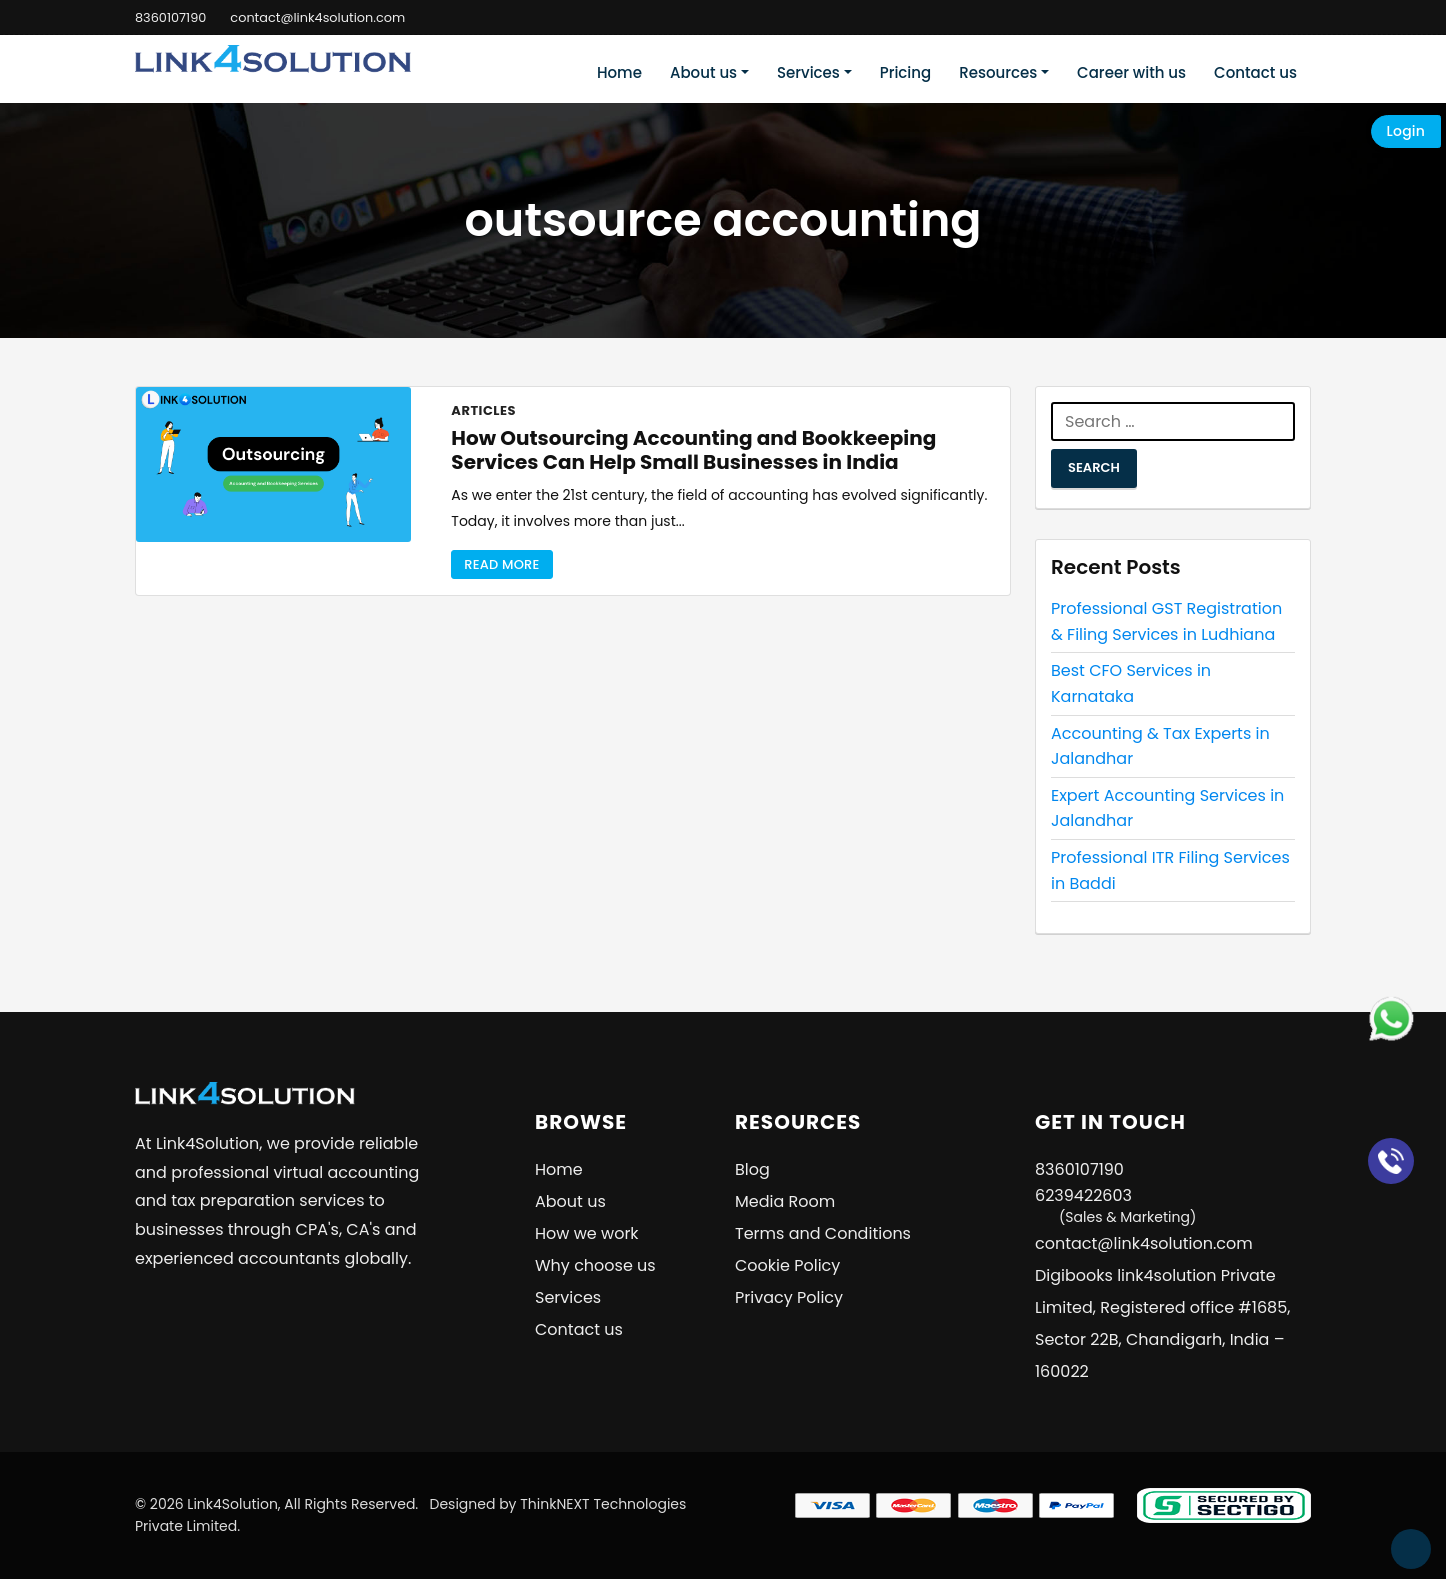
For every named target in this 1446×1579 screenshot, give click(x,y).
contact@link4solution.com (319, 17)
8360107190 (171, 17)
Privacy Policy (789, 1297)
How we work (587, 1233)
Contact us (1255, 72)
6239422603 (1115, 1205)
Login (1406, 131)
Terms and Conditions (823, 1233)
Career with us (1131, 72)
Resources (998, 72)
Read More (501, 564)
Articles (483, 410)
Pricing (906, 72)
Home (619, 72)
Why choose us (595, 1265)
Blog (752, 1169)
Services (808, 72)
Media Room (785, 1201)
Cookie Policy (787, 1265)
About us (703, 72)
